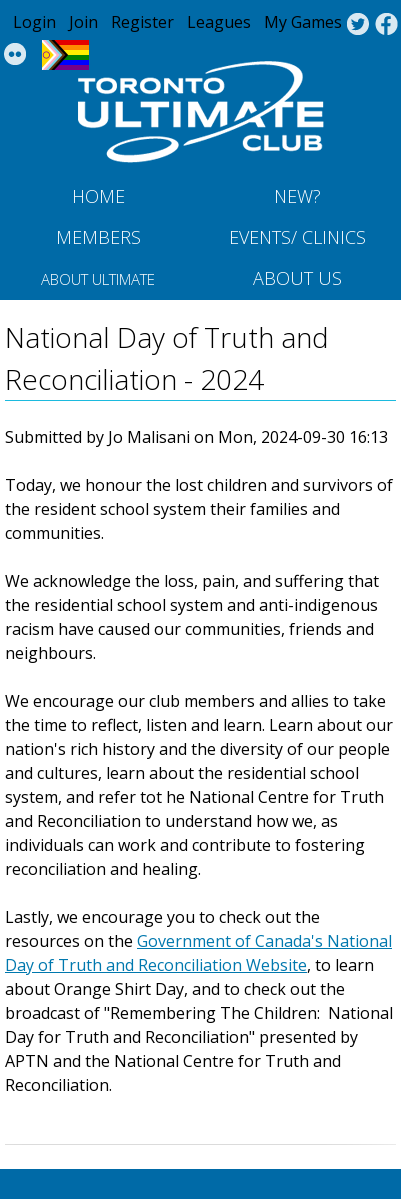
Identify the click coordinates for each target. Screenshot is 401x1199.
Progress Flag (65, 55)
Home (98, 196)
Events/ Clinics (297, 237)
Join (83, 22)
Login (34, 22)
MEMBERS (98, 237)
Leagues (219, 22)
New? (297, 196)
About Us (297, 278)
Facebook (386, 25)
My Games (303, 22)
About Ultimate (98, 279)
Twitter (357, 25)
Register (142, 22)
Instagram (15, 55)
